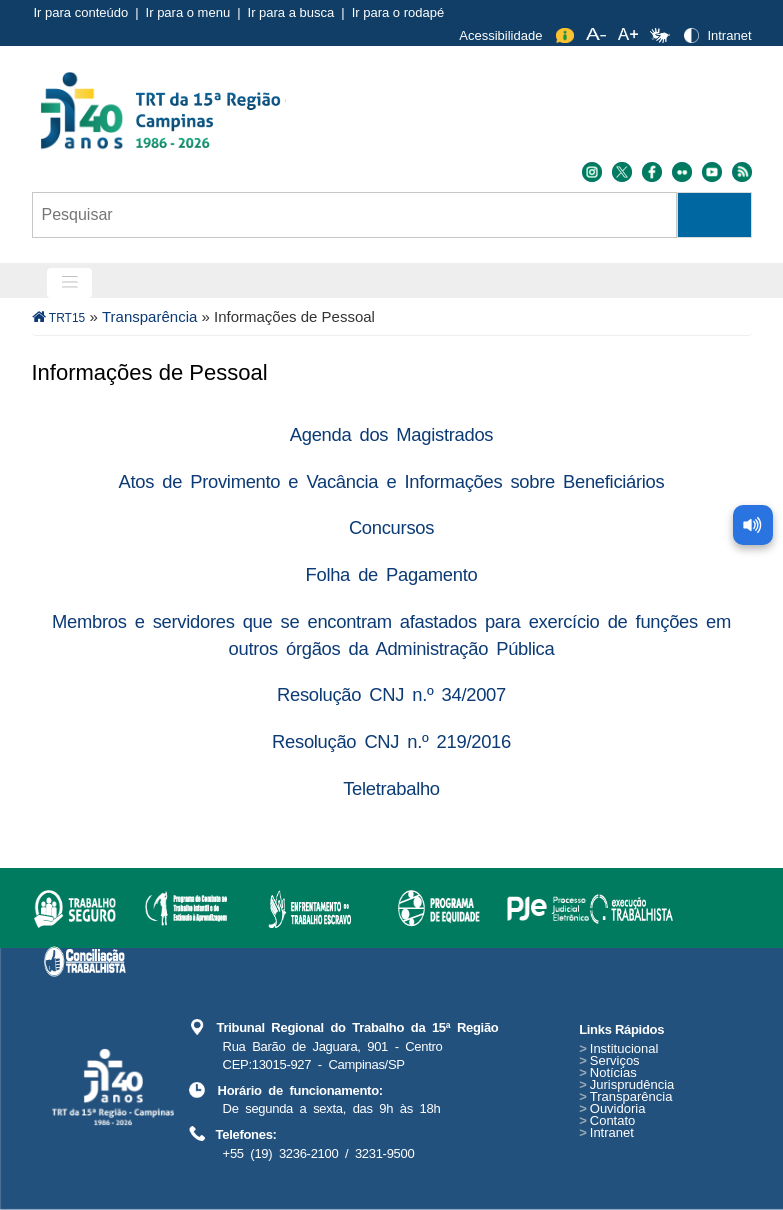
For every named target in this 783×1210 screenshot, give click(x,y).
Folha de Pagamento (392, 574)
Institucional (618, 1048)
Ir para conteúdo (81, 12)
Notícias (608, 1072)
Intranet (729, 35)
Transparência (149, 316)
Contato (607, 1120)
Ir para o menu (188, 12)
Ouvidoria (612, 1108)
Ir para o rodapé (398, 12)
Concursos (391, 527)
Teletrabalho (391, 788)
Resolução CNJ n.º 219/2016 (391, 741)
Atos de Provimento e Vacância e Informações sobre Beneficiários (392, 481)
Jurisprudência (626, 1084)
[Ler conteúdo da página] (753, 525)
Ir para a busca (291, 12)
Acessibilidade (500, 35)
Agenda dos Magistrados (391, 434)
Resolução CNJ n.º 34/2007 (391, 694)
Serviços (609, 1060)
